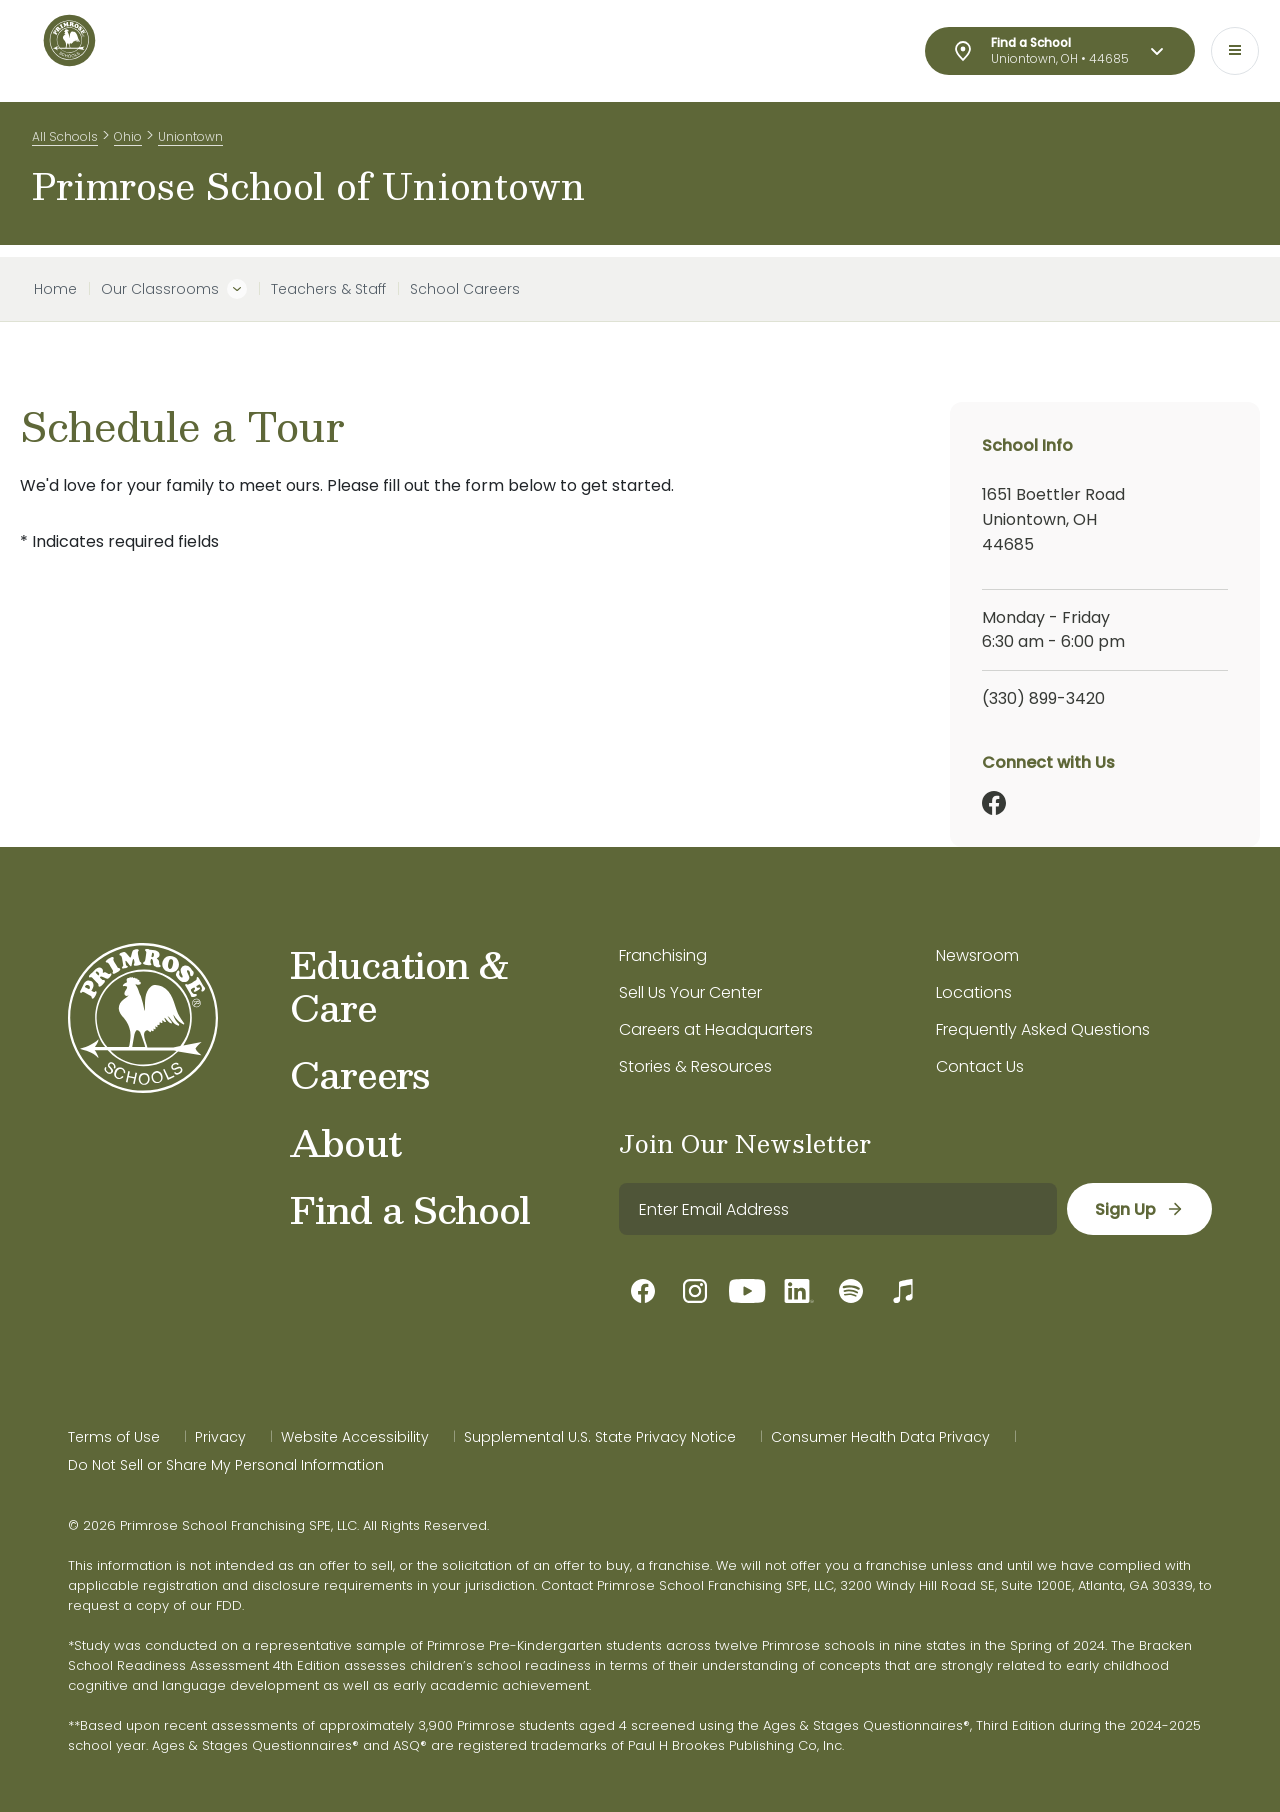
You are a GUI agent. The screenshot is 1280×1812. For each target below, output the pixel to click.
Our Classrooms (160, 289)
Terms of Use (114, 1437)
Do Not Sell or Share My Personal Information (226, 1465)
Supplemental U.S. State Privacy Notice (600, 1437)
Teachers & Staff (328, 289)
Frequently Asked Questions (1043, 1029)
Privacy (220, 1437)
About (345, 1142)
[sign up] (1138, 1209)
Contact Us (980, 1066)
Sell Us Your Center (690, 992)
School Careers (465, 289)
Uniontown (190, 138)
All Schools (65, 138)
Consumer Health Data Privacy (880, 1437)
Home (55, 289)
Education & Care (400, 985)
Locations (974, 992)
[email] (837, 1209)
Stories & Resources (695, 1066)
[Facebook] (994, 803)
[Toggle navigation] (1235, 51)
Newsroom (977, 955)
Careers (359, 1074)
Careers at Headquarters (716, 1029)
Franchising (663, 955)
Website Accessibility (355, 1437)
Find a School (410, 1209)
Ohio (128, 138)
